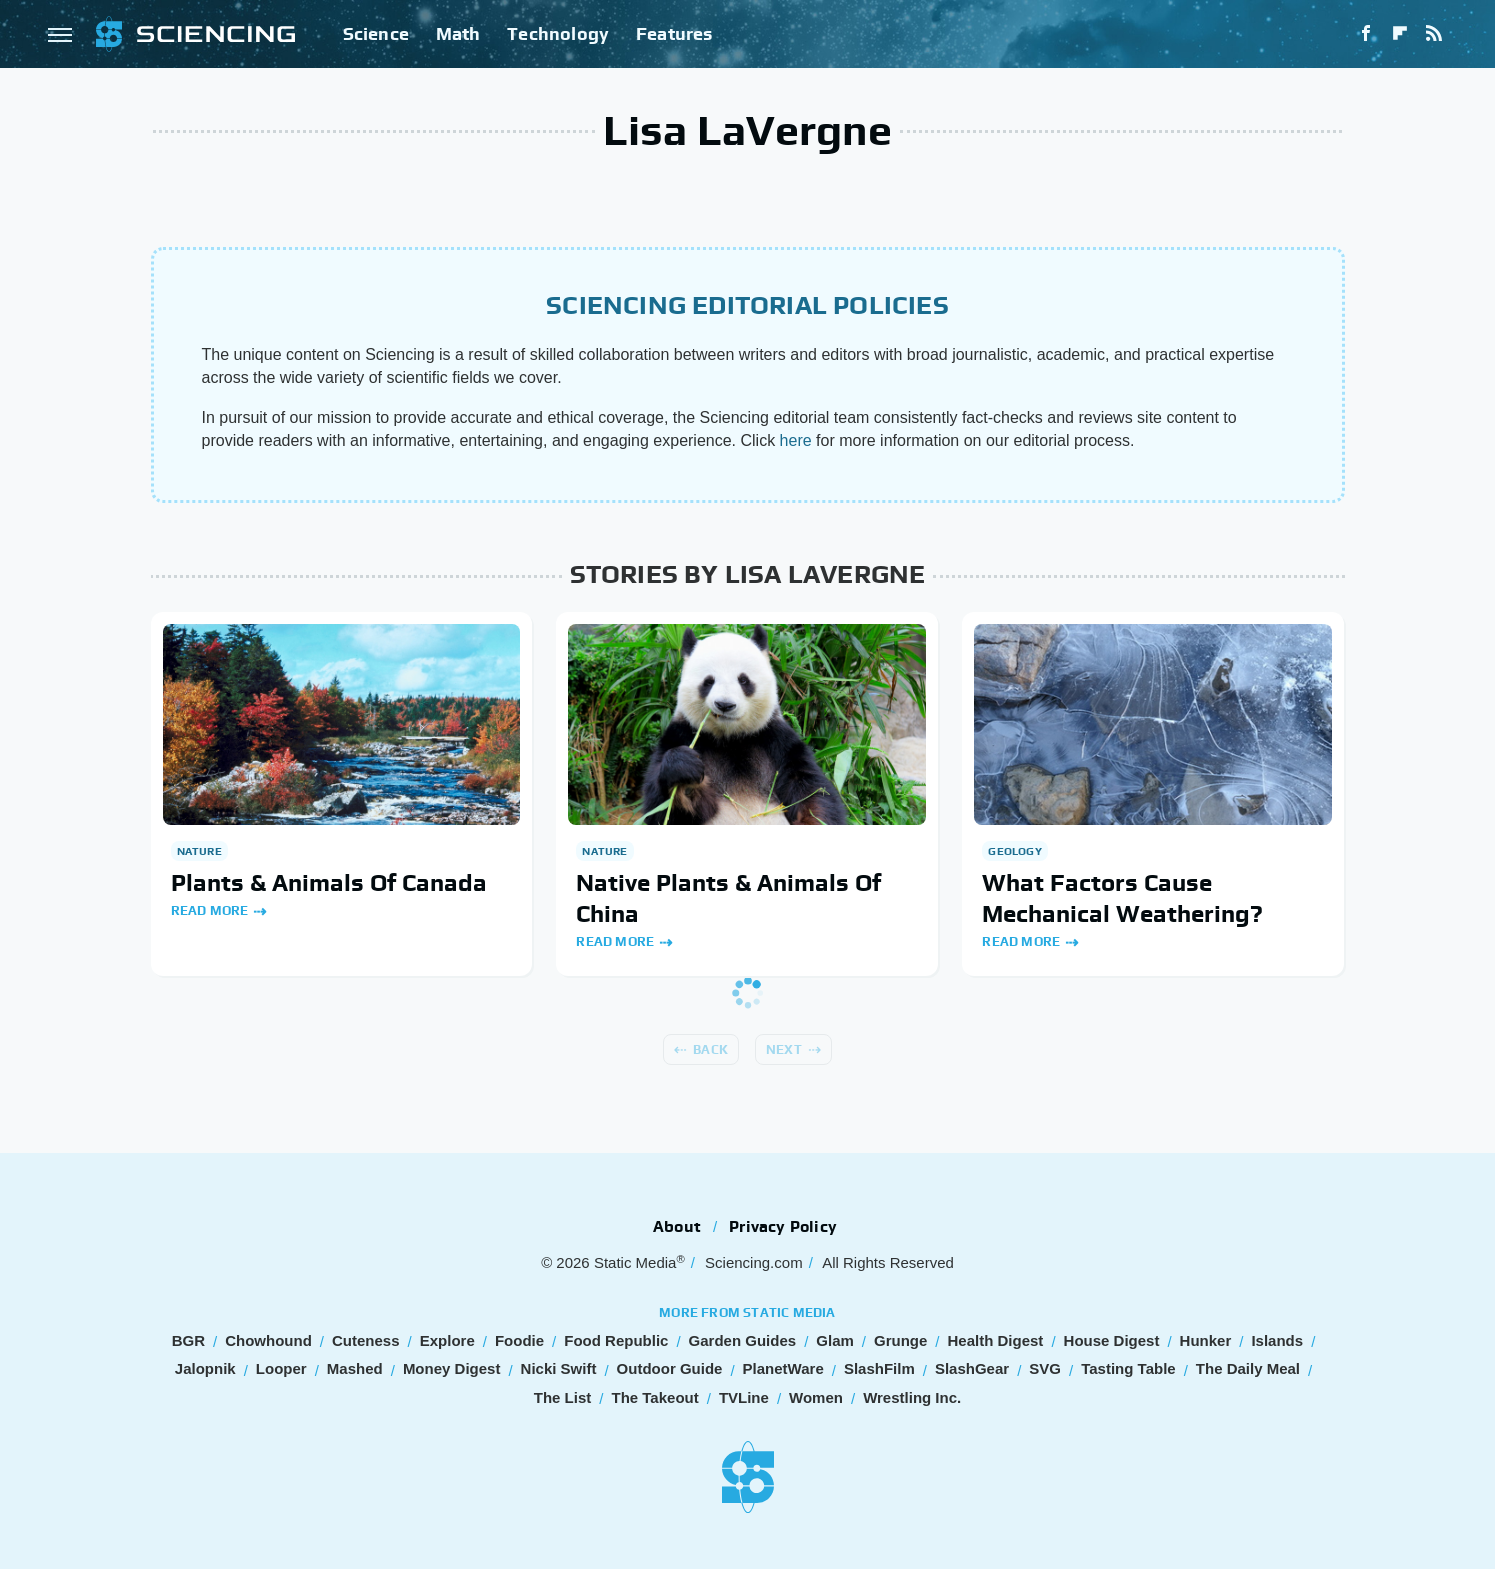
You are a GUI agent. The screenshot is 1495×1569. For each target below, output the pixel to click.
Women (816, 1397)
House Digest (1112, 1340)
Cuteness (366, 1340)
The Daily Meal (1248, 1368)
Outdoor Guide (670, 1368)
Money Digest (452, 1368)
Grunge (900, 1340)
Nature (199, 851)
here (796, 440)
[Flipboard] (1400, 34)
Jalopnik (205, 1368)
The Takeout (654, 1397)
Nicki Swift (559, 1368)
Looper (281, 1368)
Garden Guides (743, 1340)
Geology (1014, 851)
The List (563, 1397)
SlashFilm (879, 1368)
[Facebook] (1366, 34)
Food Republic (616, 1340)
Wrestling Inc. (912, 1397)
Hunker (1206, 1340)
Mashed (355, 1368)
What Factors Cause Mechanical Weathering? (1122, 898)
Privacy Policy (783, 1226)
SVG (1045, 1368)
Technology (558, 33)
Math (458, 33)
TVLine (744, 1397)
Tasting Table (1128, 1368)
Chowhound (268, 1340)
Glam (835, 1340)
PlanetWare (783, 1368)
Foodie (519, 1340)
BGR (188, 1340)
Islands (1277, 1340)
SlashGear (972, 1368)
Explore (447, 1340)
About (677, 1226)
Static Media (635, 1262)
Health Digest (996, 1340)
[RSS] (1434, 34)
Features (674, 33)
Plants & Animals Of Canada (329, 882)
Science (376, 33)
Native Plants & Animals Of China (728, 898)
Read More (210, 910)
